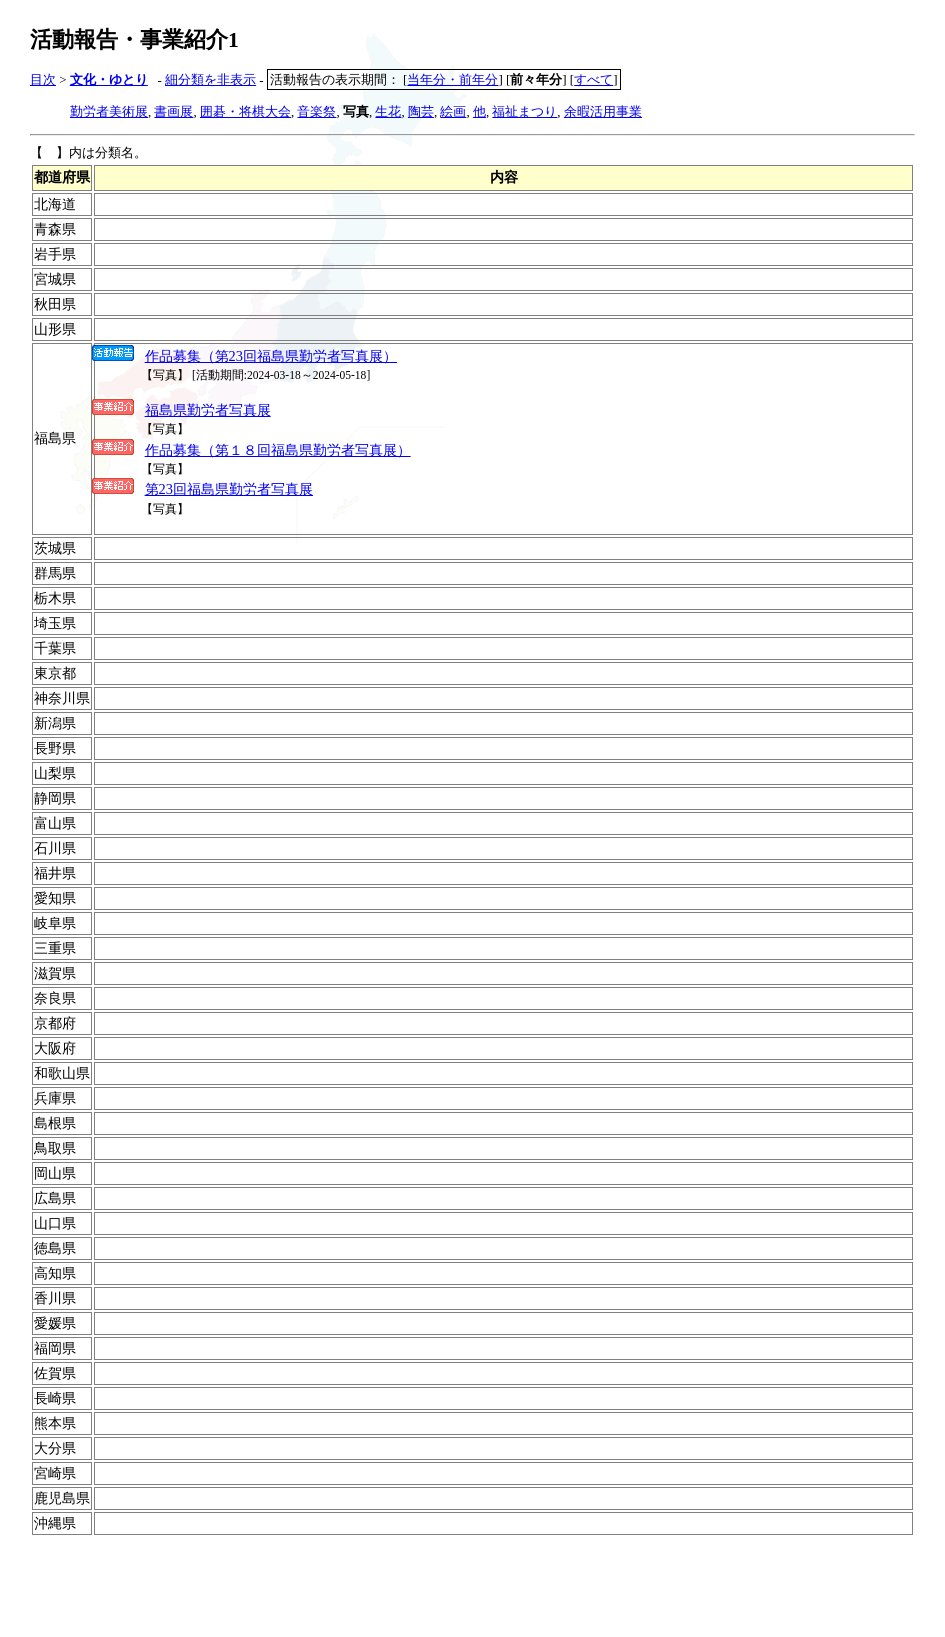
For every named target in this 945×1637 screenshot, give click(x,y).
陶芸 (421, 111)
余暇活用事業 (603, 111)
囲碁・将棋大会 (245, 111)
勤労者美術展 (109, 111)
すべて (593, 79)
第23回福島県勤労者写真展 (229, 489)
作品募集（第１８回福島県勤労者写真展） (278, 450)
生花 (388, 111)
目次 (43, 79)
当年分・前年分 (452, 79)
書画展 (173, 111)
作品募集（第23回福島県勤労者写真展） (271, 356)
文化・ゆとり (109, 79)
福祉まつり (524, 111)
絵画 (453, 111)
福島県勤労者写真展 (208, 410)
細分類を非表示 (210, 79)
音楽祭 (316, 111)
